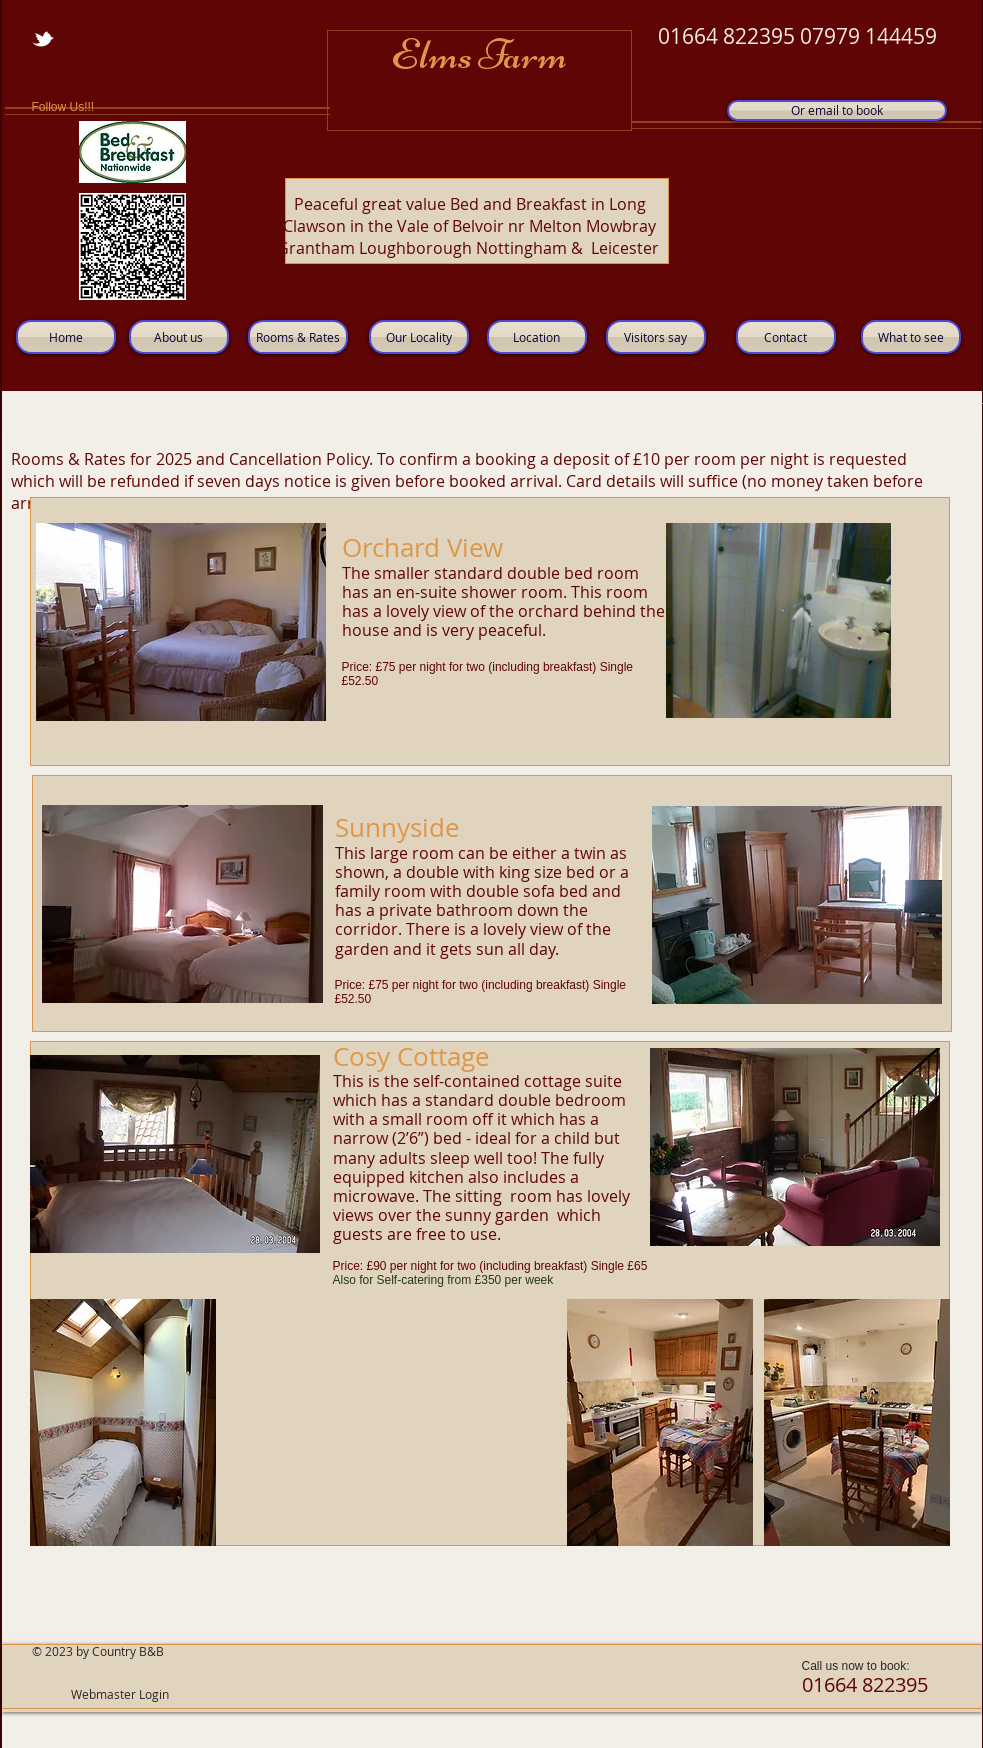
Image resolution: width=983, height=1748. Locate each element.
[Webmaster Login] (120, 1695)
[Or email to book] (837, 110)
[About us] (179, 337)
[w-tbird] (43, 39)
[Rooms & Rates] (298, 337)
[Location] (537, 337)
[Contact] (786, 337)
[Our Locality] (419, 337)
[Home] (66, 337)
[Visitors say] (656, 337)
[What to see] (911, 337)
